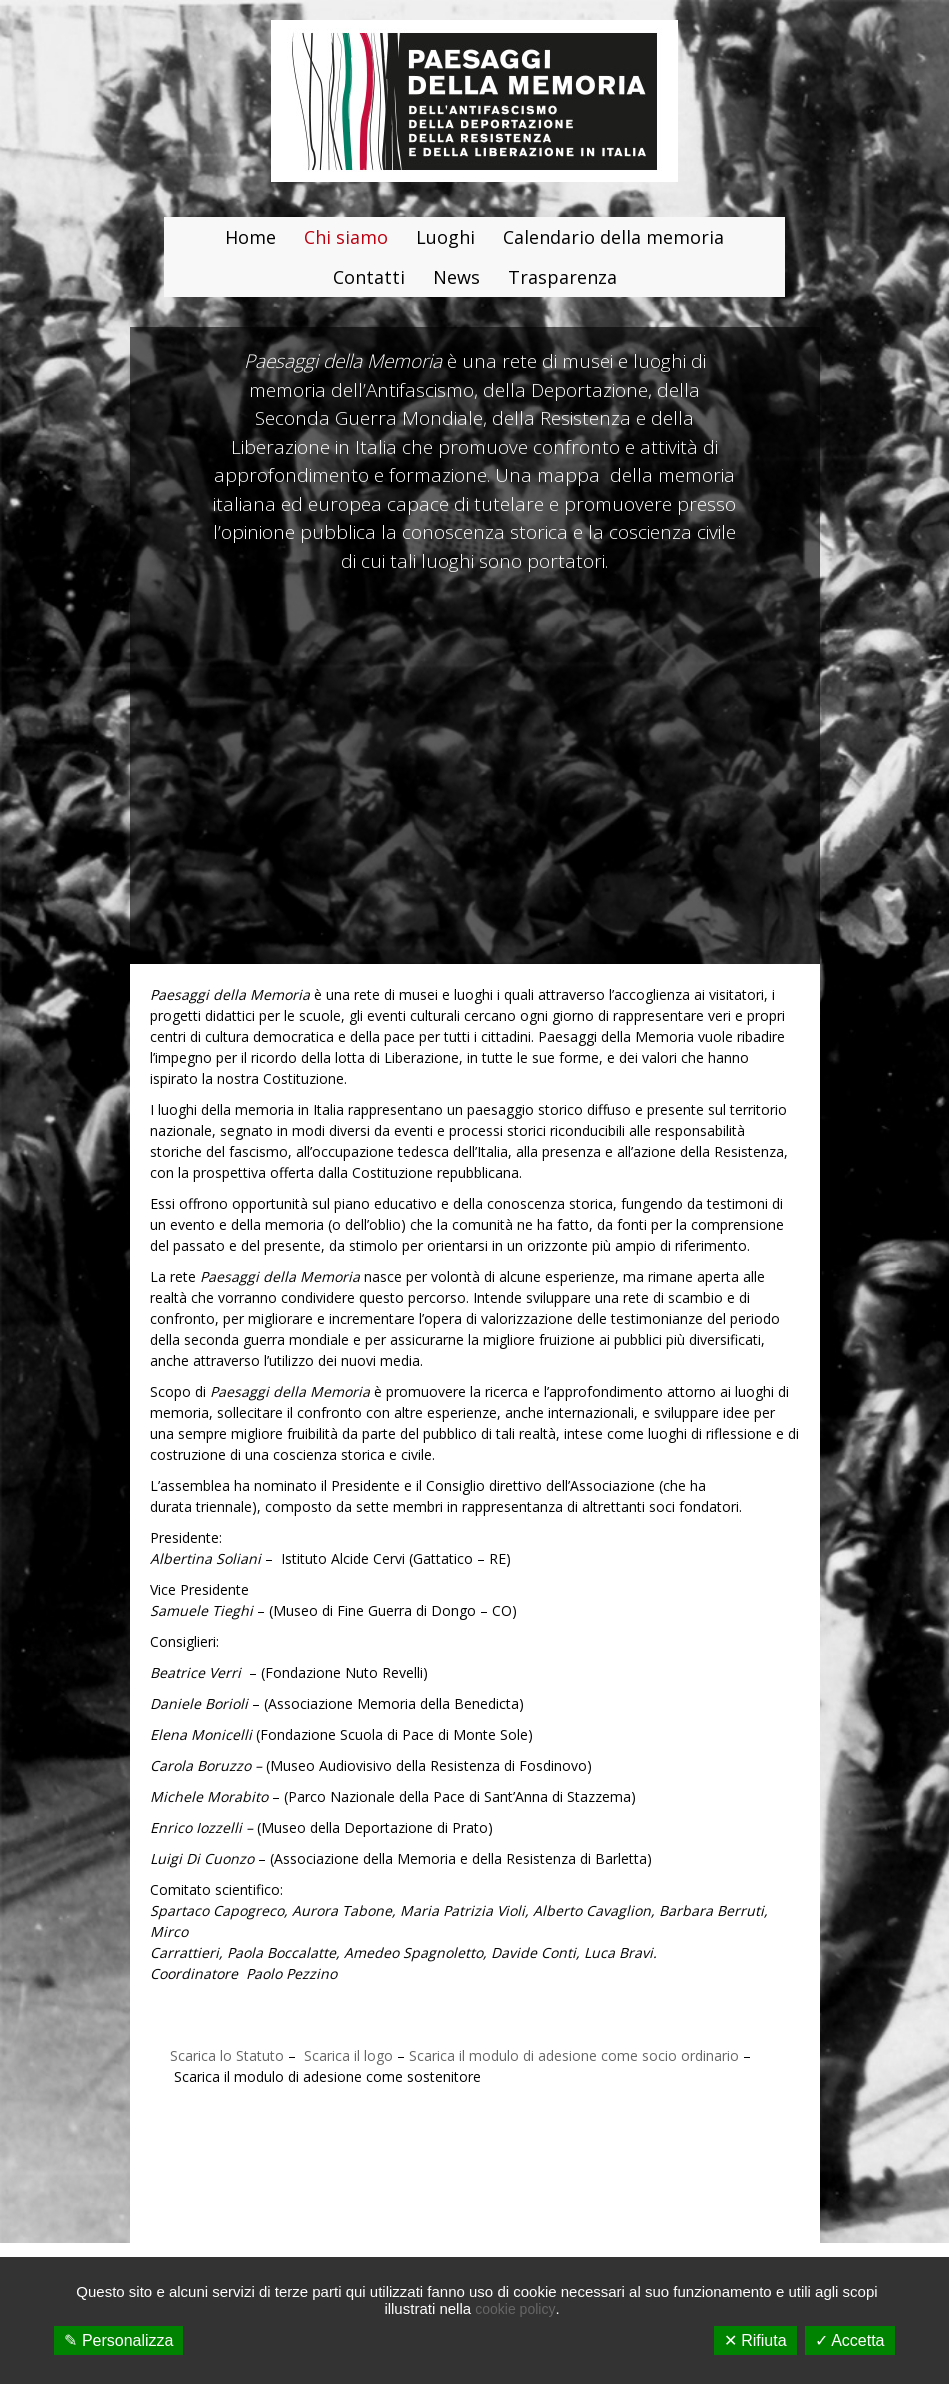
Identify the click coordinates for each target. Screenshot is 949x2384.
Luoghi (445, 237)
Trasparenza (562, 277)
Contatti (369, 277)
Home (250, 237)
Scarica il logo (346, 2055)
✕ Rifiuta (755, 2340)
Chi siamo (346, 237)
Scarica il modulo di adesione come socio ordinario (574, 2055)
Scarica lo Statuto (227, 2055)
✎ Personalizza (118, 2340)
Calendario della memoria (613, 237)
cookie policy (515, 2309)
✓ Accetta (850, 2340)
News (456, 277)
